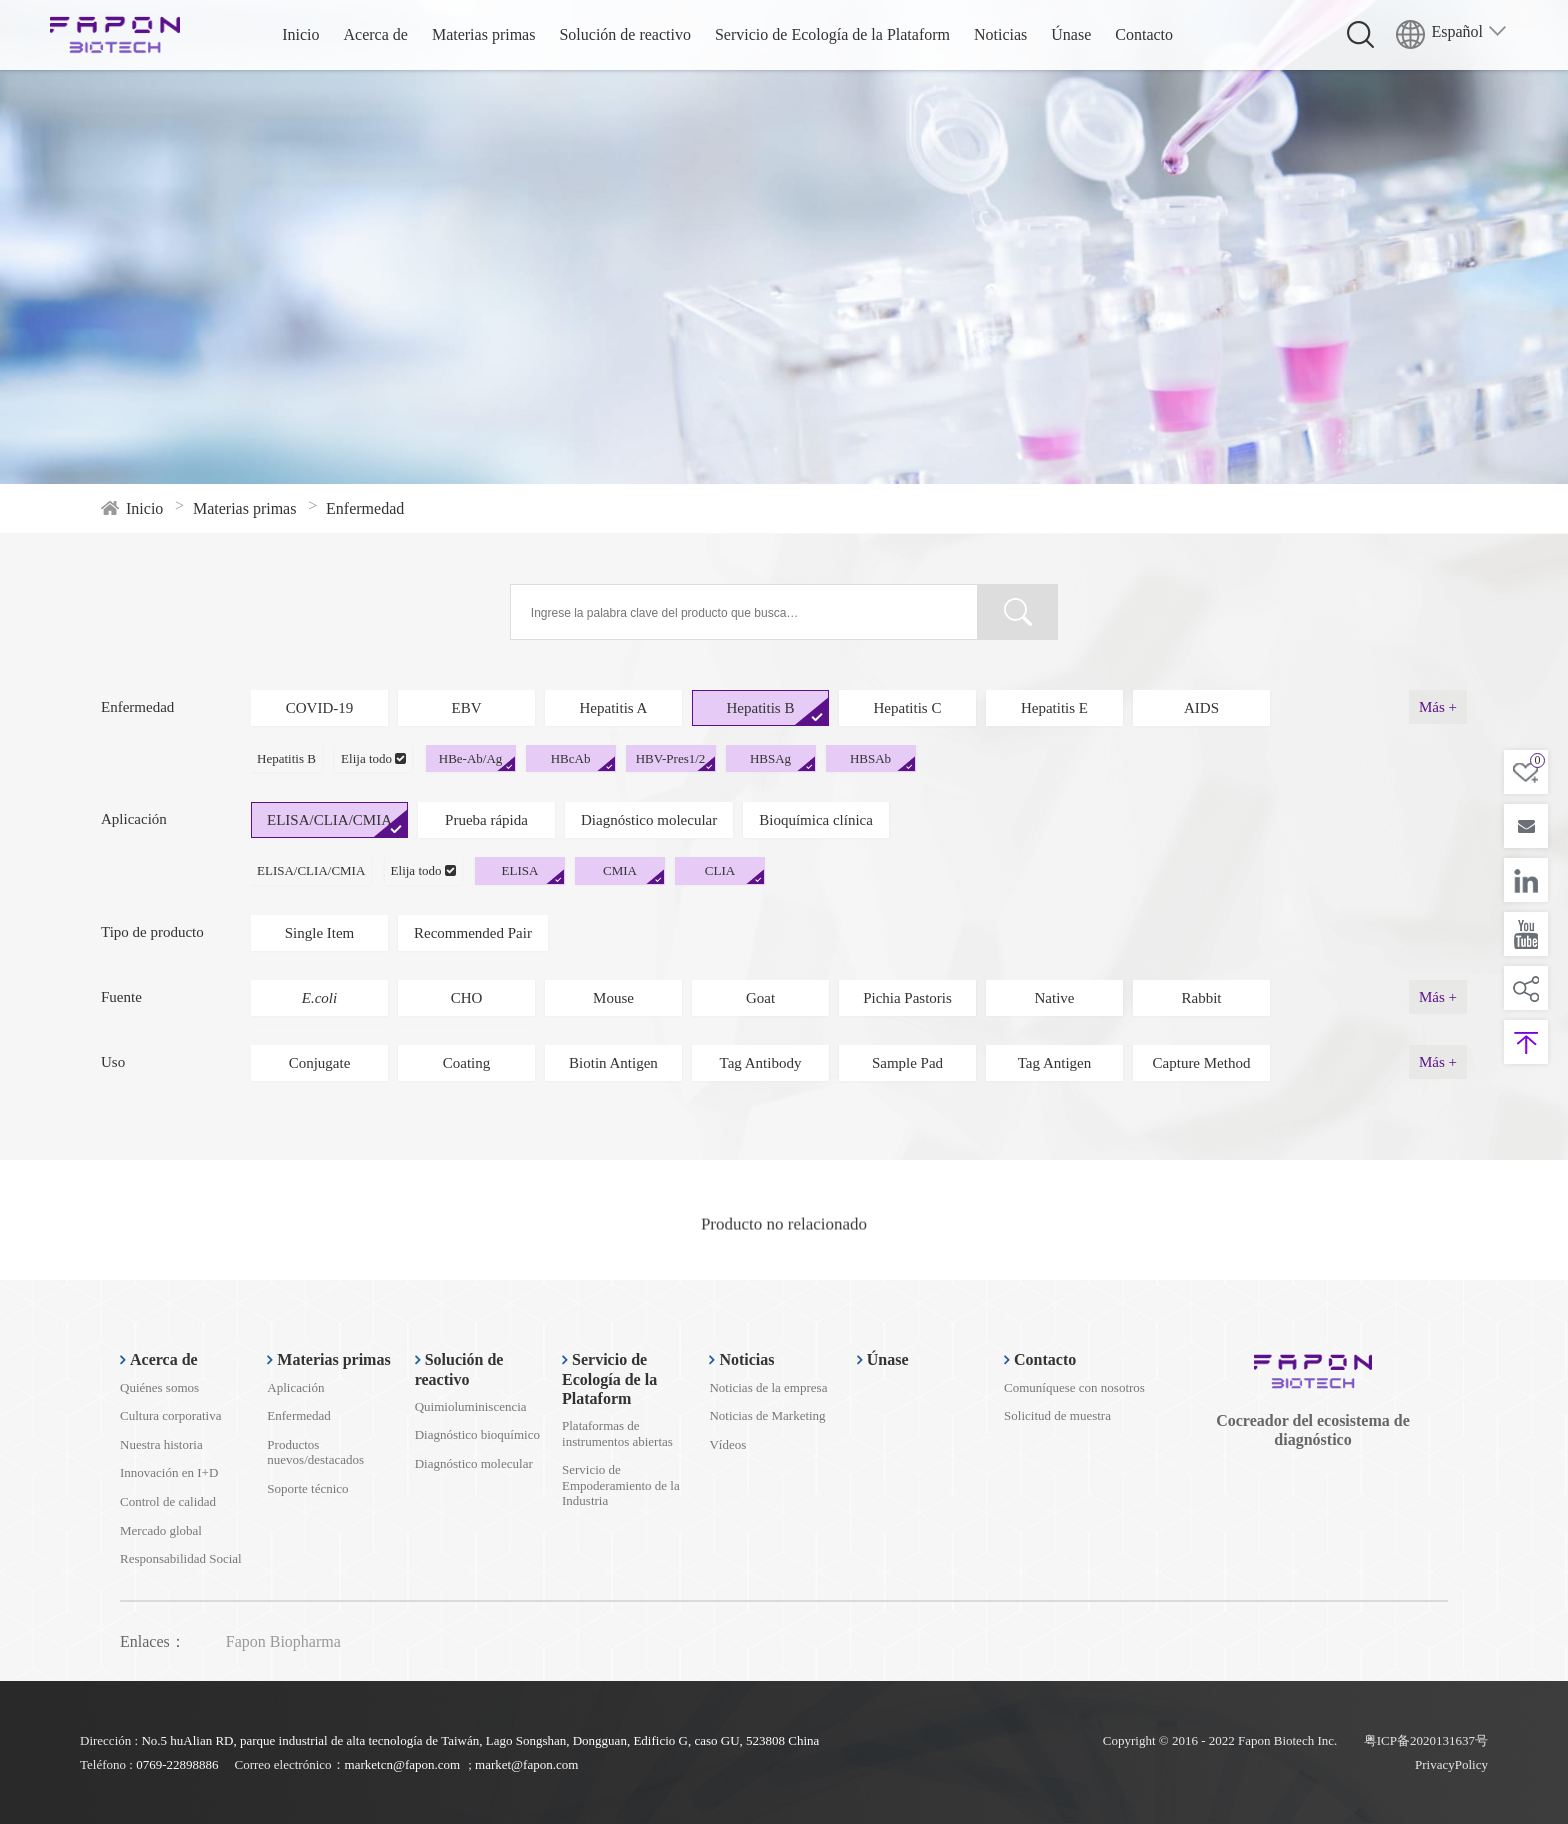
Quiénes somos (159, 1387)
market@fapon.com (526, 1764)
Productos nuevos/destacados (315, 1452)
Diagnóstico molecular (474, 1463)
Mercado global (161, 1530)
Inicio (300, 34)
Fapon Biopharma (283, 1641)
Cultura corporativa (170, 1415)
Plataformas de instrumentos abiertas (617, 1433)
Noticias (1000, 34)
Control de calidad (168, 1501)
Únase (1071, 34)
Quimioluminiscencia (471, 1406)
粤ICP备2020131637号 (1426, 1740)
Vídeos (727, 1444)
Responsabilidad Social (181, 1558)
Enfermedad (299, 1415)
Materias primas (484, 34)
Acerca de (376, 34)
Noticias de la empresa (768, 1387)
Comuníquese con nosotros (1074, 1387)
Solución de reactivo (625, 34)
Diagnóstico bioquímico (477, 1434)
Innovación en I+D (169, 1472)
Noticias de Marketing (767, 1415)
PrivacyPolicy (1451, 1764)
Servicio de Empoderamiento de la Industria (621, 1485)
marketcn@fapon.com (403, 1764)
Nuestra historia (161, 1444)
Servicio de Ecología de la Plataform (832, 34)
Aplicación (295, 1387)
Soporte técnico (307, 1488)
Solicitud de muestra (1057, 1415)
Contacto (1144, 34)
